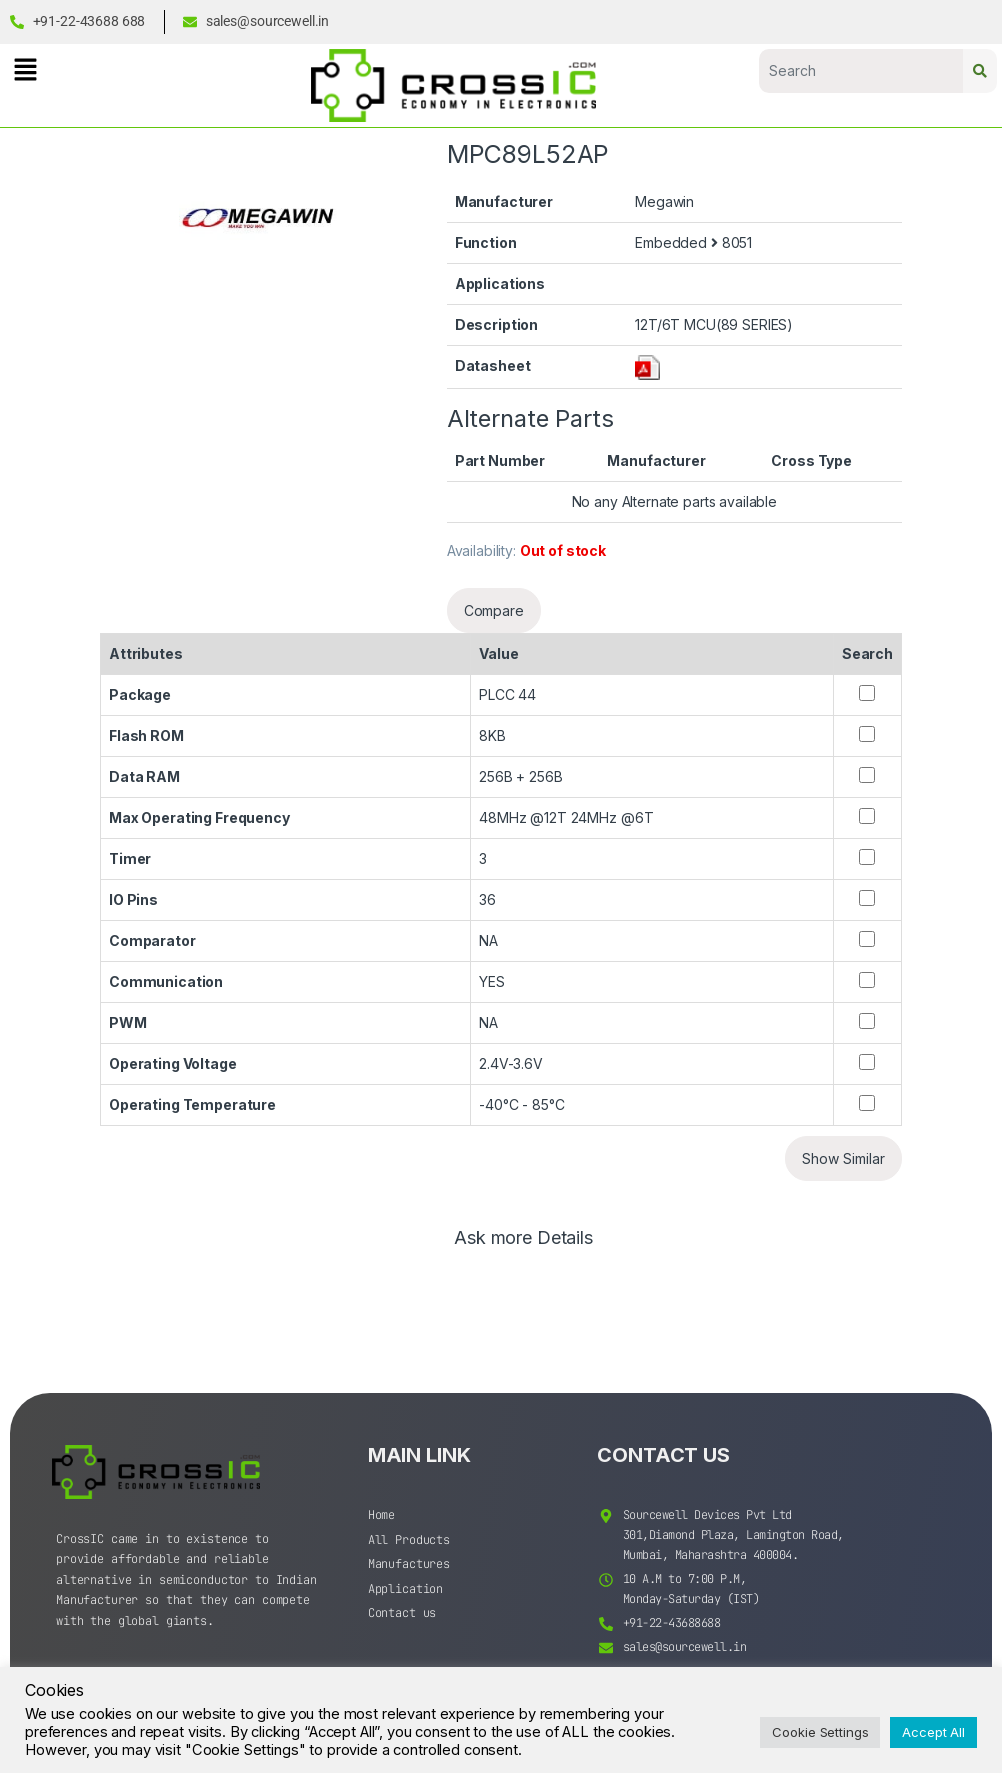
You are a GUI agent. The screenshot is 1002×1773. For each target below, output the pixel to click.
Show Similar (843, 1158)
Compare (494, 610)
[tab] (523, 1247)
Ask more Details (523, 1238)
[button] (25, 69)
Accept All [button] (933, 1732)
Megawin (664, 201)
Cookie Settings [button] (820, 1732)
